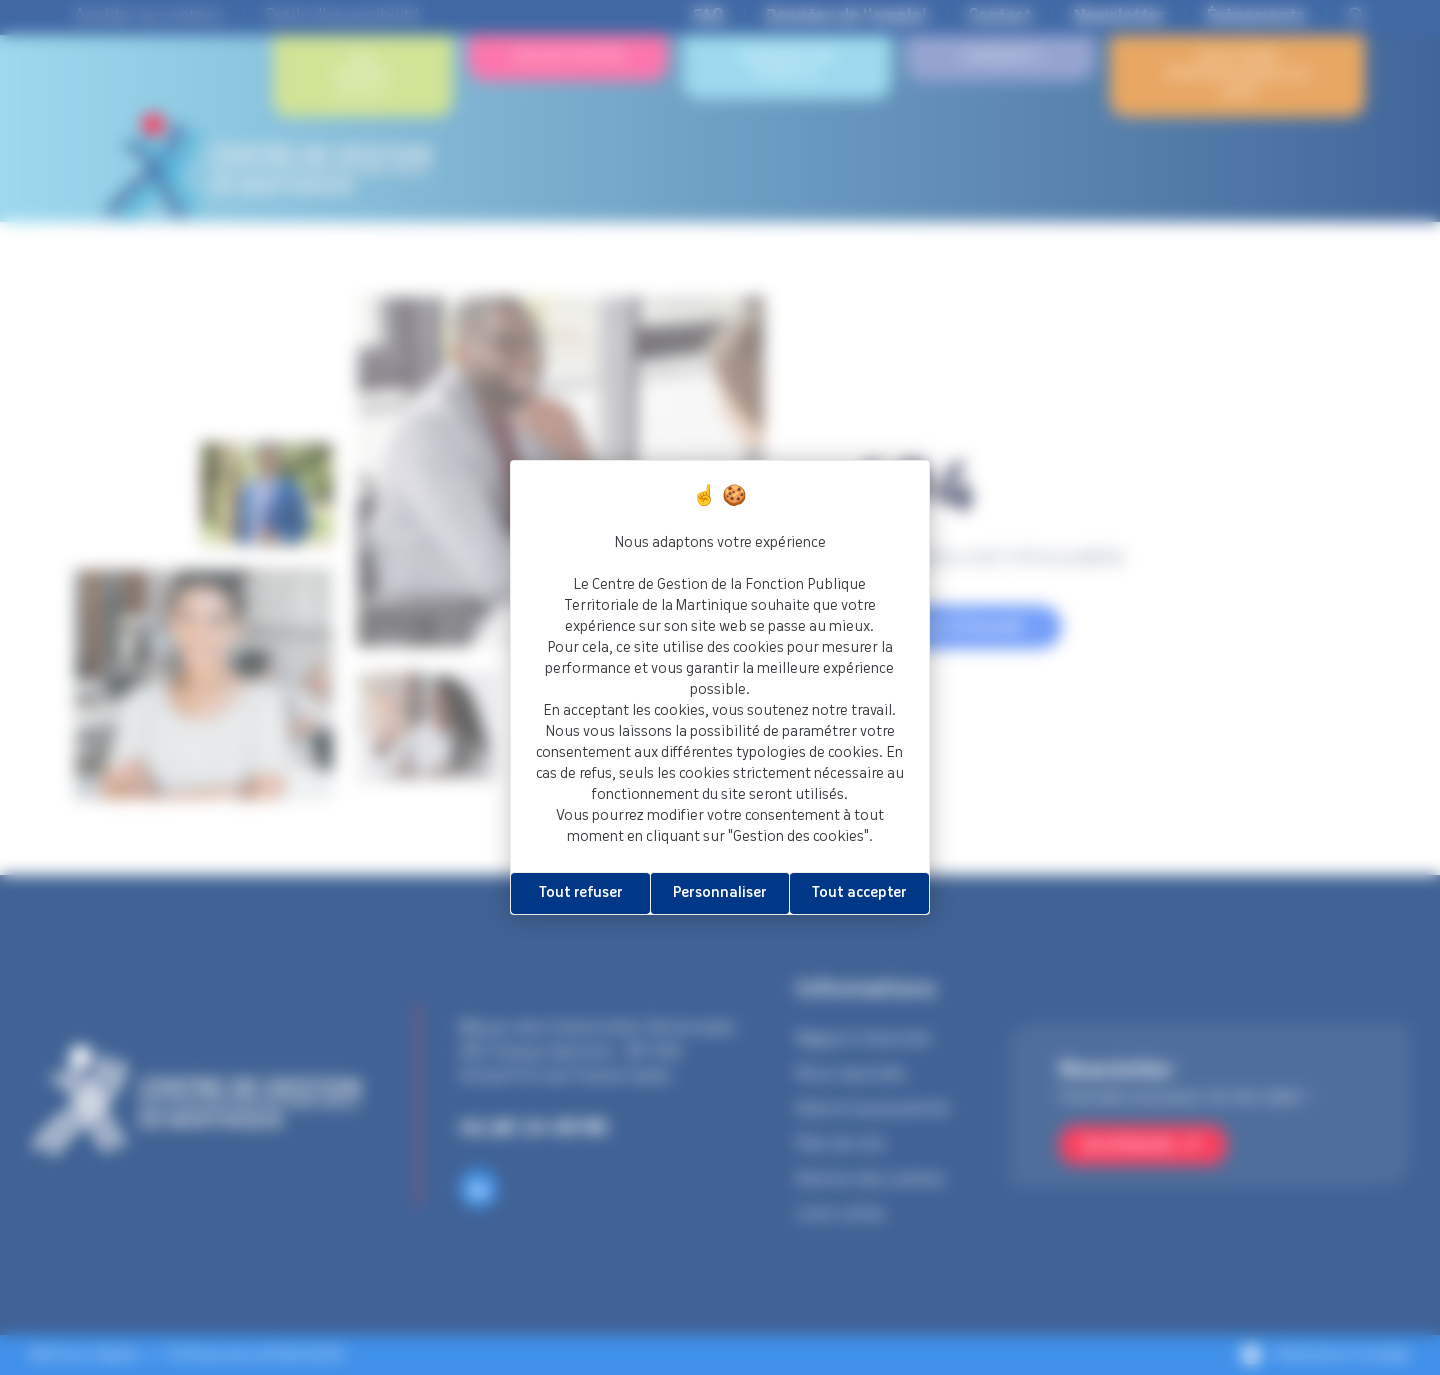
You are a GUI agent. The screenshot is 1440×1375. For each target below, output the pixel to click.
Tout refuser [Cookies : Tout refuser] (581, 893)
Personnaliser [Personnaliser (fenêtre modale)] (720, 893)
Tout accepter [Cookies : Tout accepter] (859, 893)
